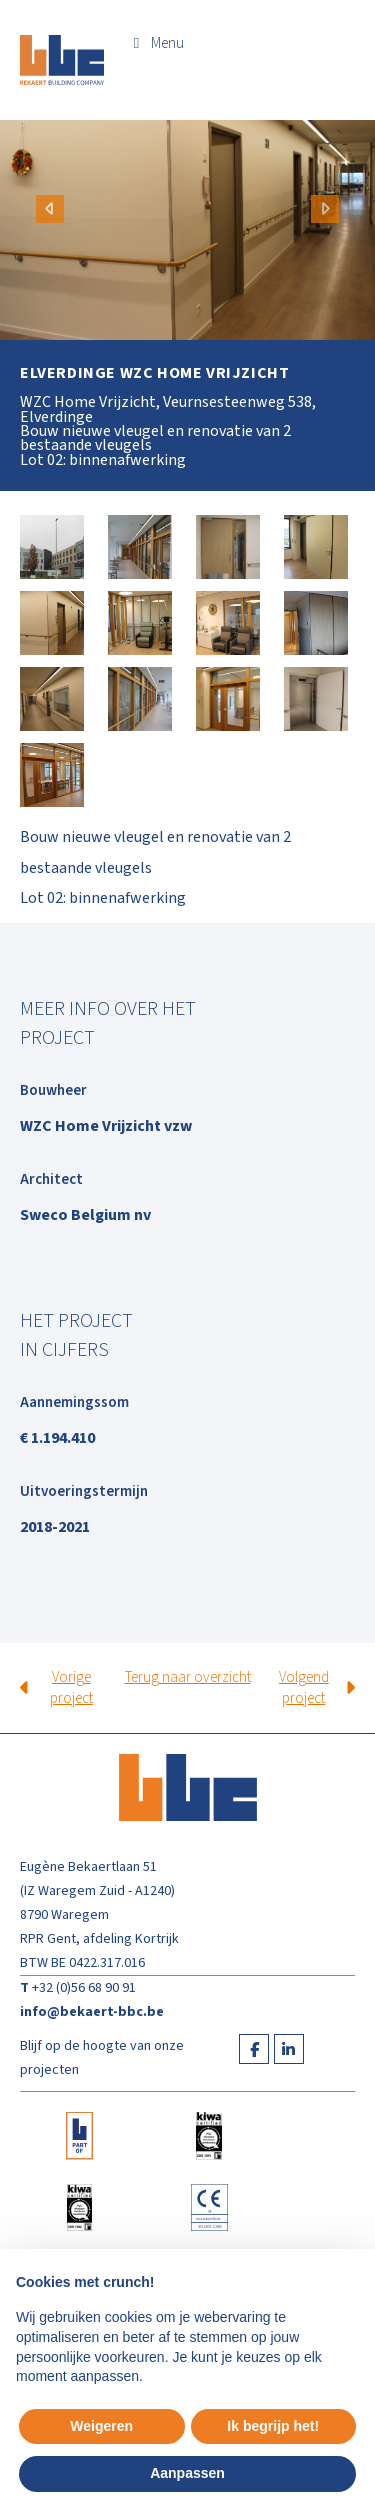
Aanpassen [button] (187, 2473)
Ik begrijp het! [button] (273, 2426)
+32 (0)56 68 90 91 (84, 1988)
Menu (167, 43)
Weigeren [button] (101, 2426)
